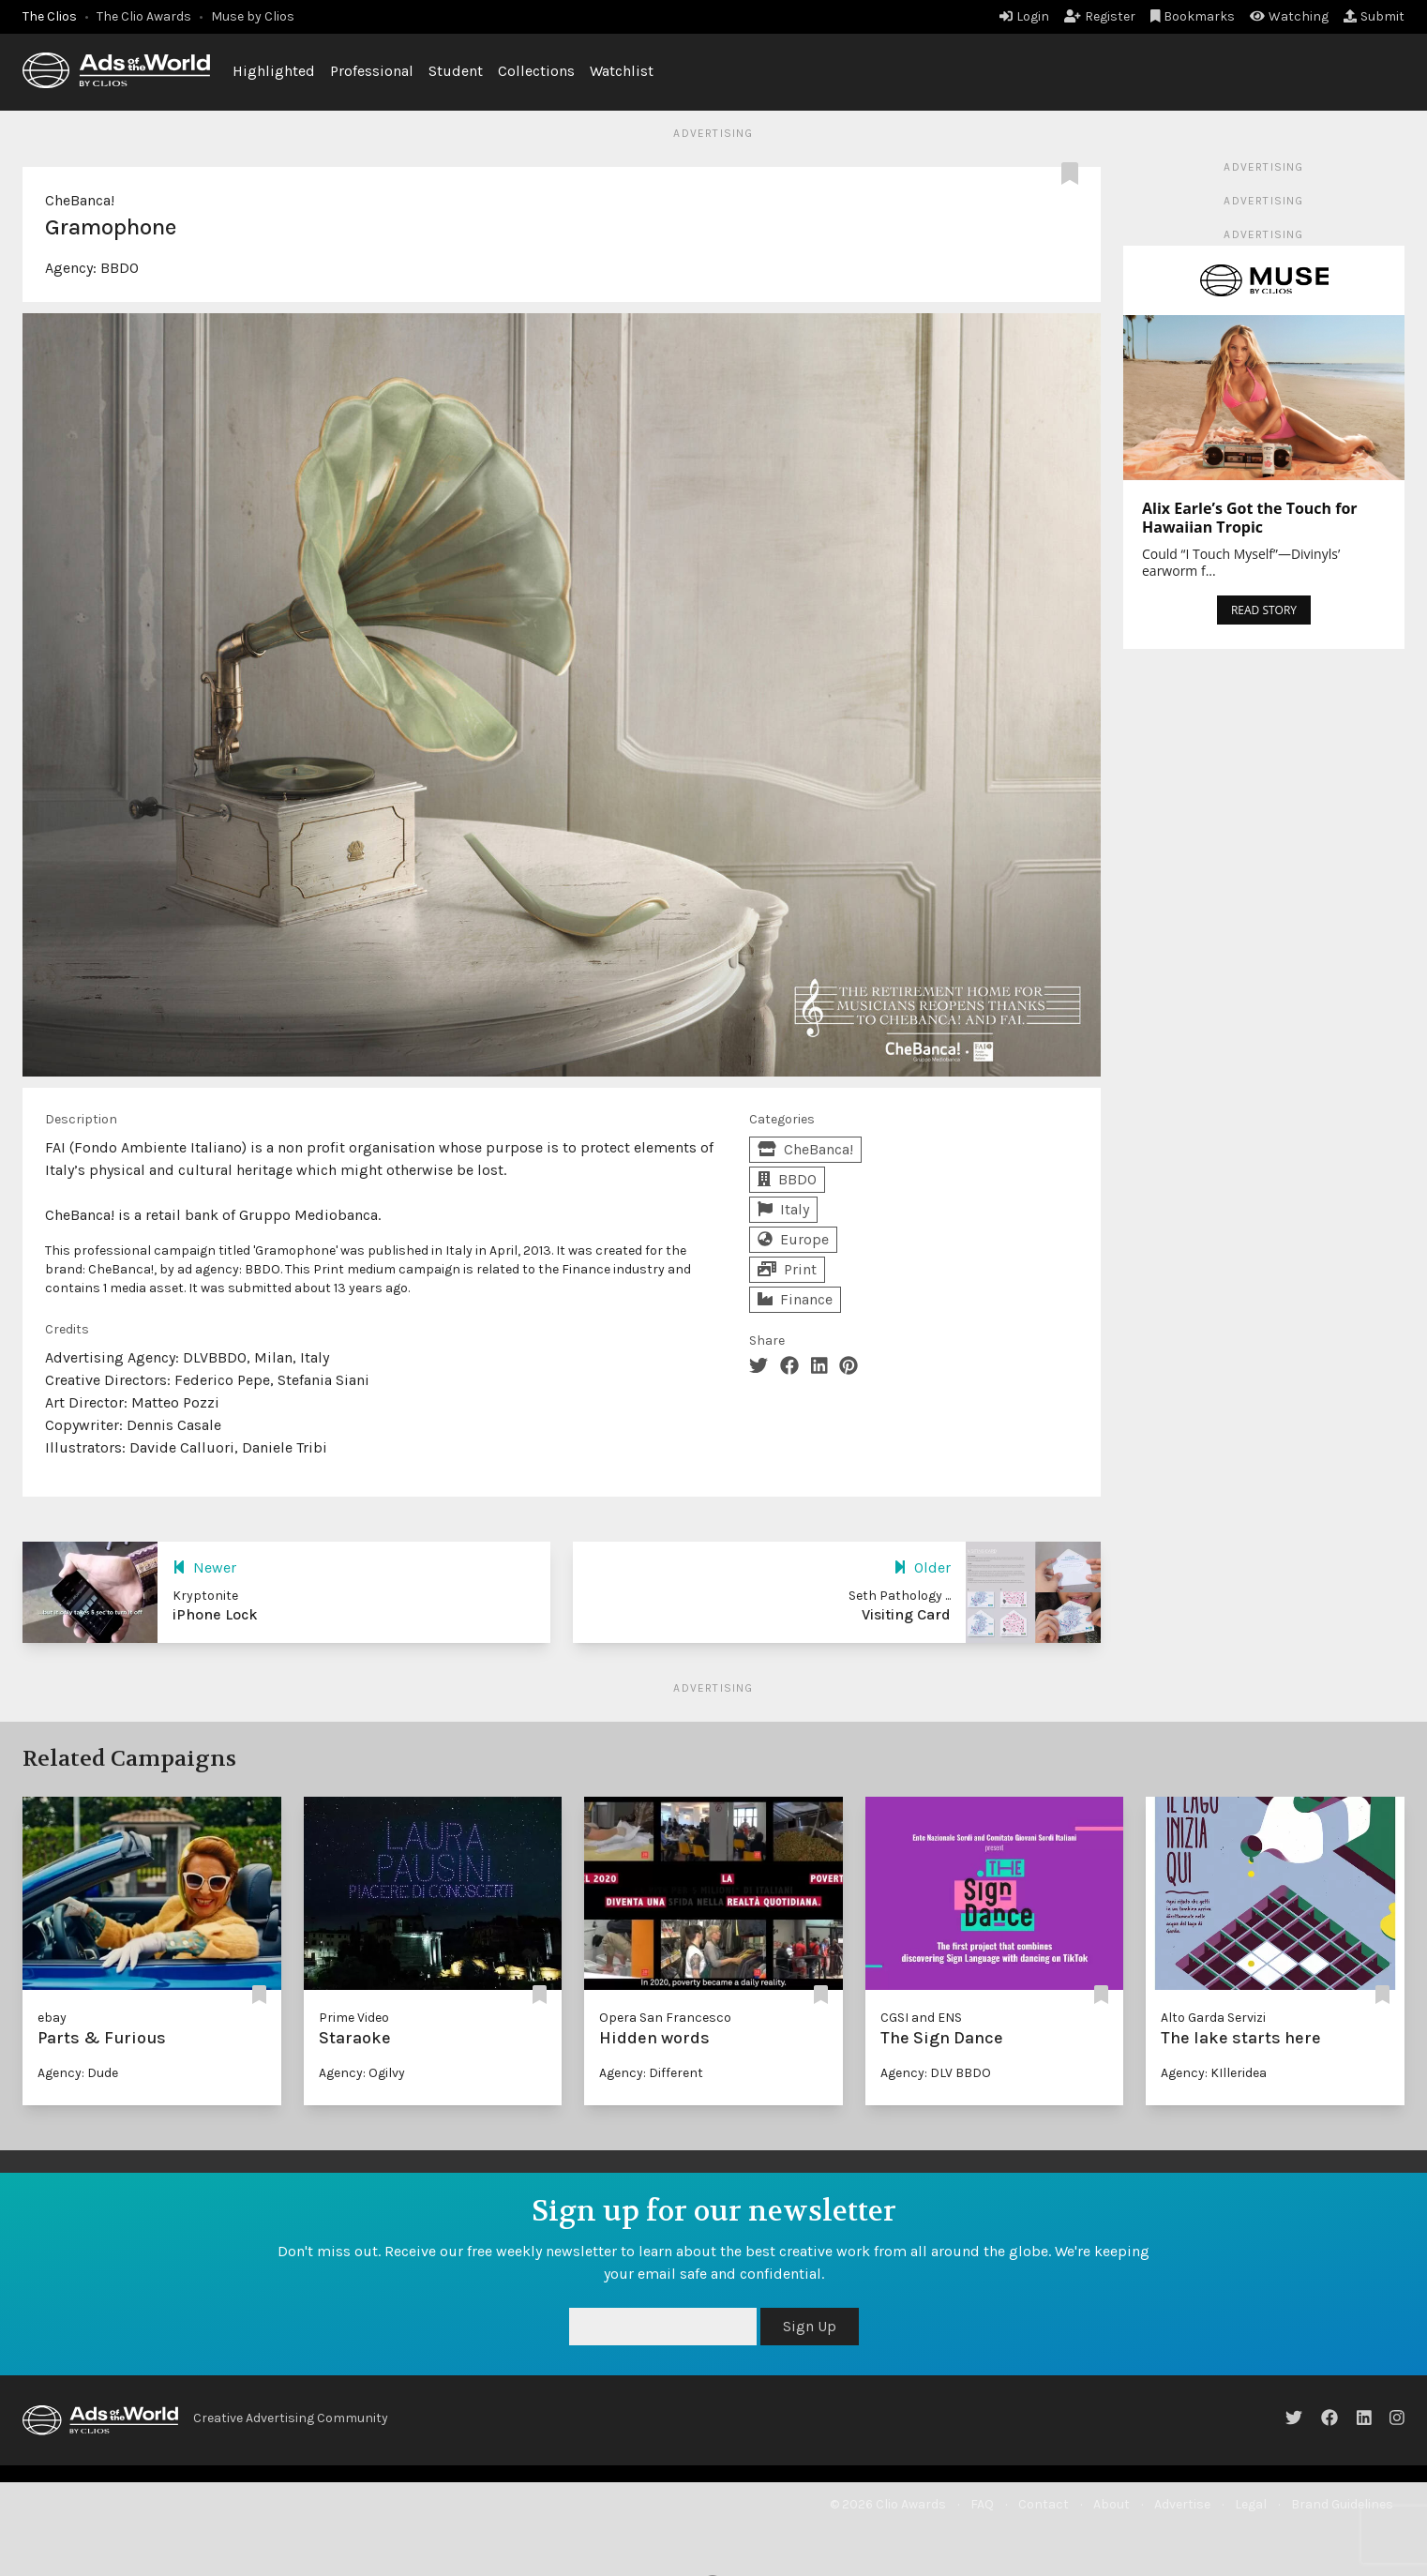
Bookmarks (1193, 16)
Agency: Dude (78, 2073)
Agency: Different (651, 2073)
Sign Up (809, 2326)
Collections (536, 71)
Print (787, 1269)
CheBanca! (79, 200)
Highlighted (274, 71)
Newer (204, 1567)
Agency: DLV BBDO (935, 2073)
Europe (793, 1239)
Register (1099, 16)
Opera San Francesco (665, 2018)
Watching (1289, 16)
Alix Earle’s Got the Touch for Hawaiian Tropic (1250, 517)
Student (455, 71)
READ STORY (1264, 610)
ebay (52, 2018)
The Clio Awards (144, 16)
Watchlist (621, 71)
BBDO (119, 268)
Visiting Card (906, 1614)
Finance (795, 1299)
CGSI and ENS (921, 2018)
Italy (783, 1209)
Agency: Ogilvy (362, 2073)
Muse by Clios (252, 16)
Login (1024, 16)
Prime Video (354, 2018)
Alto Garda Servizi (1213, 2018)
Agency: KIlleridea (1214, 2073)
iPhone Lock (215, 1614)
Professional (371, 71)
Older (922, 1567)
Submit (1374, 16)
